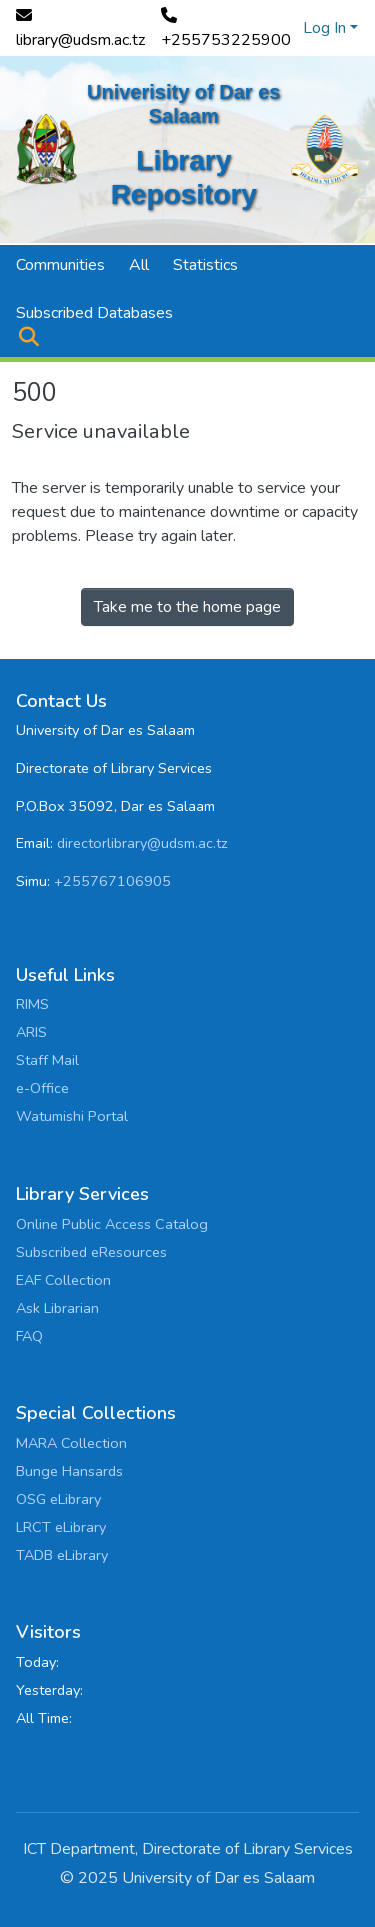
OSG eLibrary (58, 1499)
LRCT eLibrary (61, 1527)
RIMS (32, 1004)
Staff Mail (47, 1060)
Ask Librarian (57, 1308)
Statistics (205, 265)
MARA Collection (71, 1443)
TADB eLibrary (62, 1555)
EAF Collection (63, 1280)
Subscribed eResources (91, 1252)
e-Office (42, 1088)
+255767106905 (112, 881)
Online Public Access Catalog (112, 1224)
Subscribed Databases (94, 313)
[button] (28, 337)
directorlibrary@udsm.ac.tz (142, 843)
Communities (60, 265)
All (139, 265)
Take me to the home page (187, 607)
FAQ (29, 1336)
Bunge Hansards (69, 1471)
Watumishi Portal (72, 1116)
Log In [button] (326, 28)
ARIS (31, 1032)
